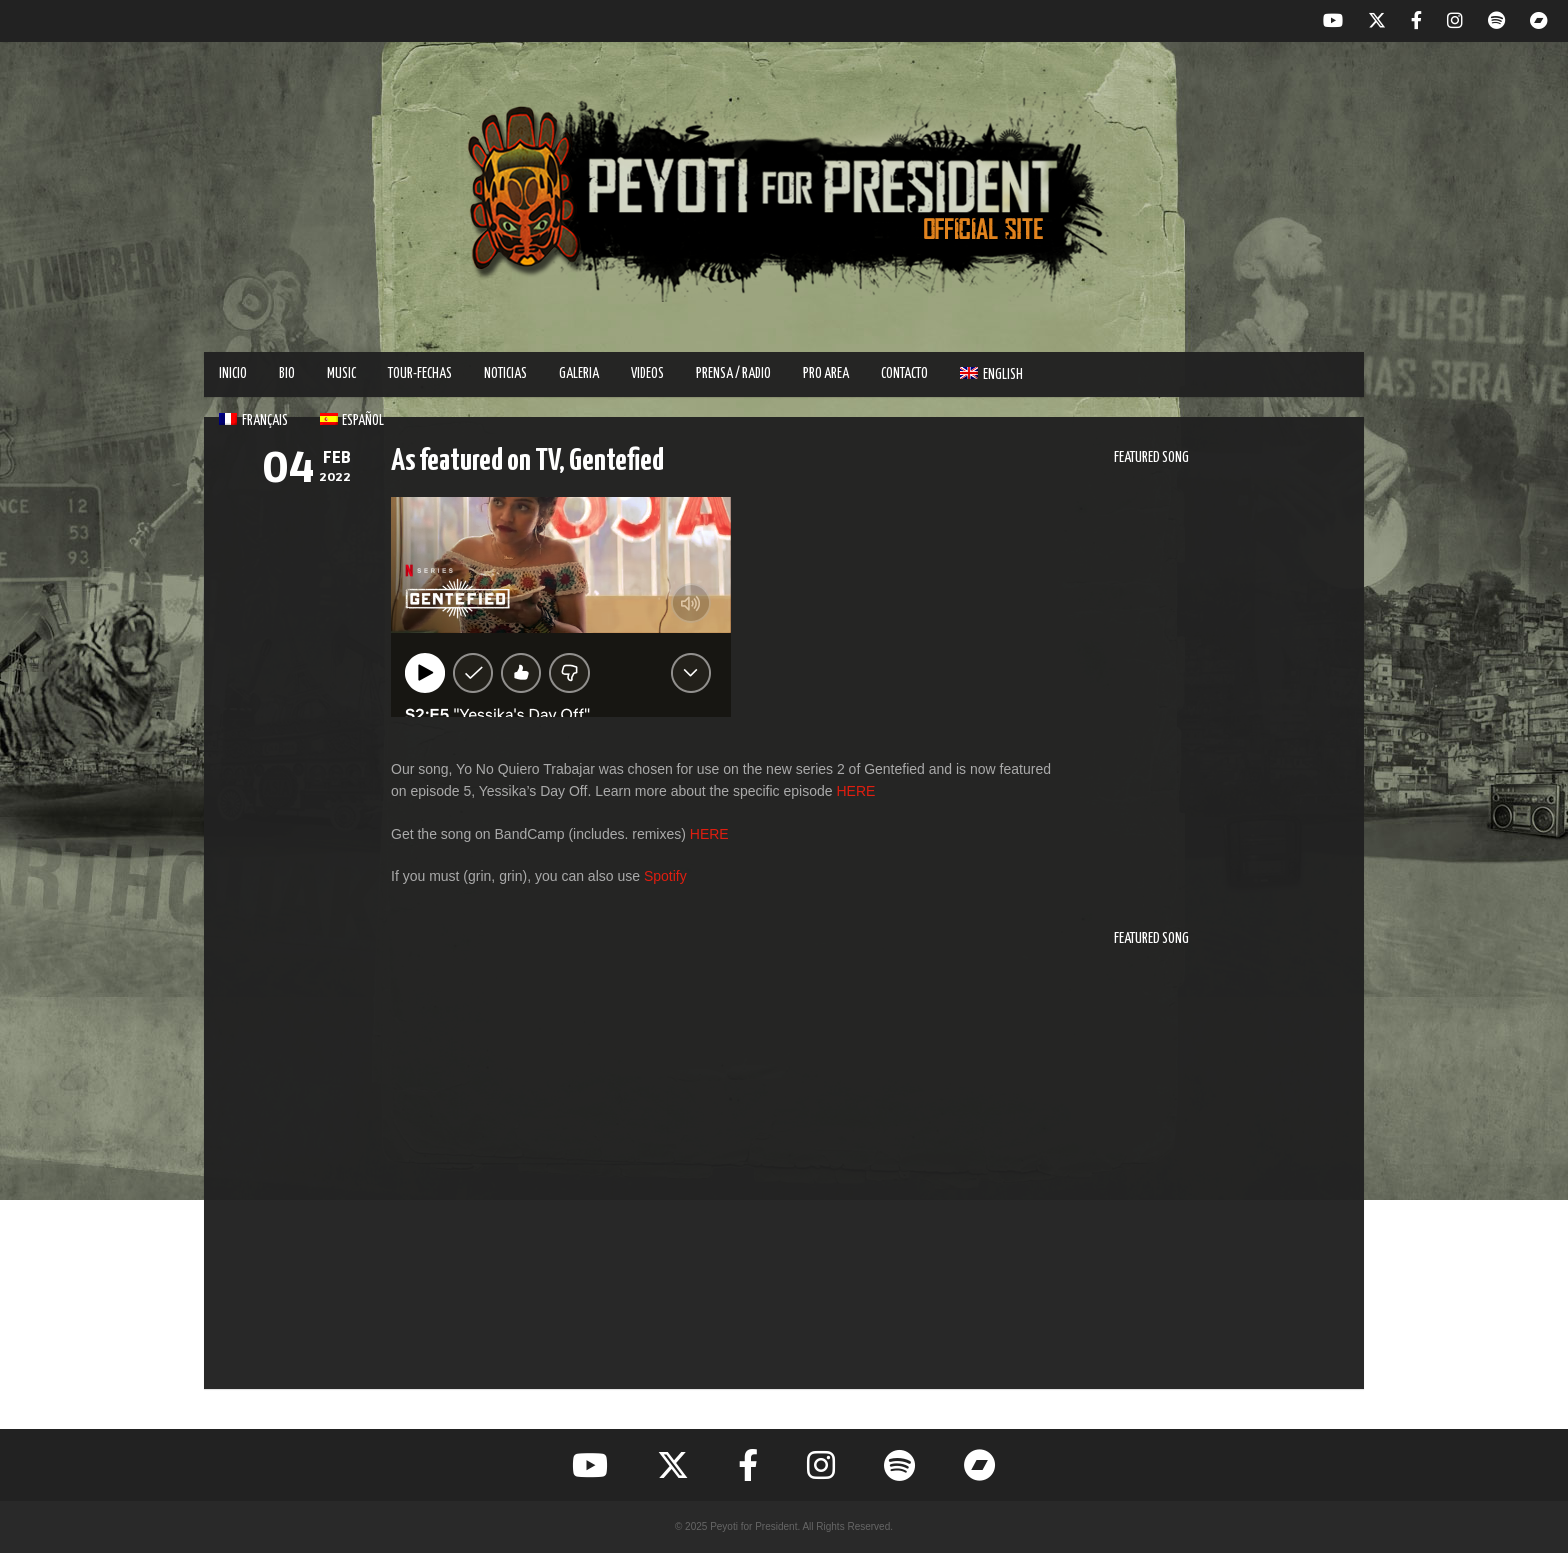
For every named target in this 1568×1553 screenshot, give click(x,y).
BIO (287, 374)
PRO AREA (826, 374)
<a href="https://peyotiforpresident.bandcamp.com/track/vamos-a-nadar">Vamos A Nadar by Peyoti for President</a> (1224, 1167)
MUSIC (341, 374)
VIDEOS (647, 374)
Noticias (505, 374)
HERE (855, 791)
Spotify (665, 876)
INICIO (233, 374)
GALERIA (579, 374)
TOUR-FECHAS (420, 374)
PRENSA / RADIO (733, 374)
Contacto (904, 374)
